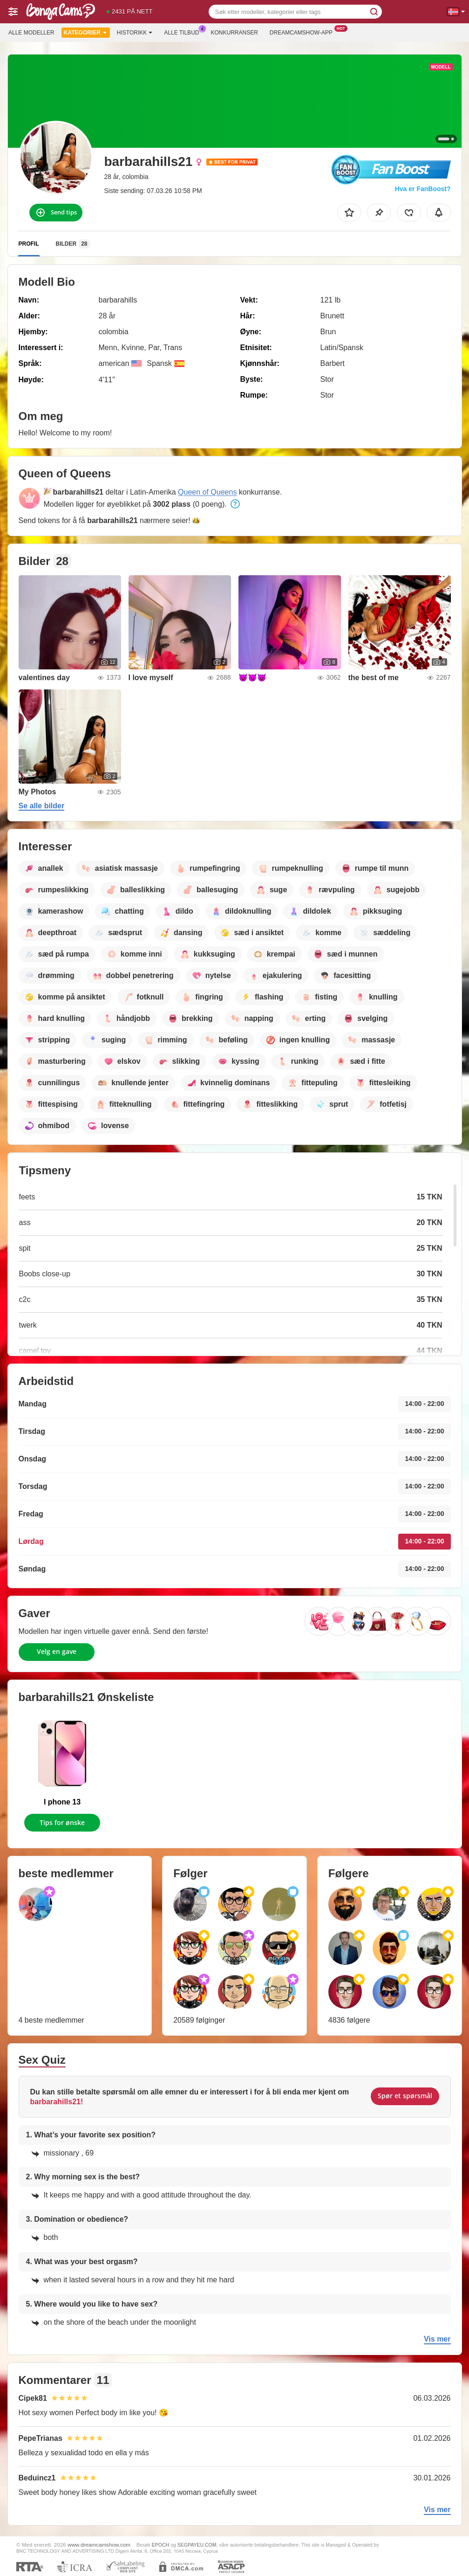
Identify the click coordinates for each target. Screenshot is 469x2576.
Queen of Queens (207, 492)
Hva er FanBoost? (423, 189)
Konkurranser (234, 32)
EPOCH (160, 2545)
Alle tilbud (184, 32)
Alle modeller (31, 32)
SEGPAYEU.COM (197, 2545)
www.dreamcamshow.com (99, 2545)
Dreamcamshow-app (303, 32)
